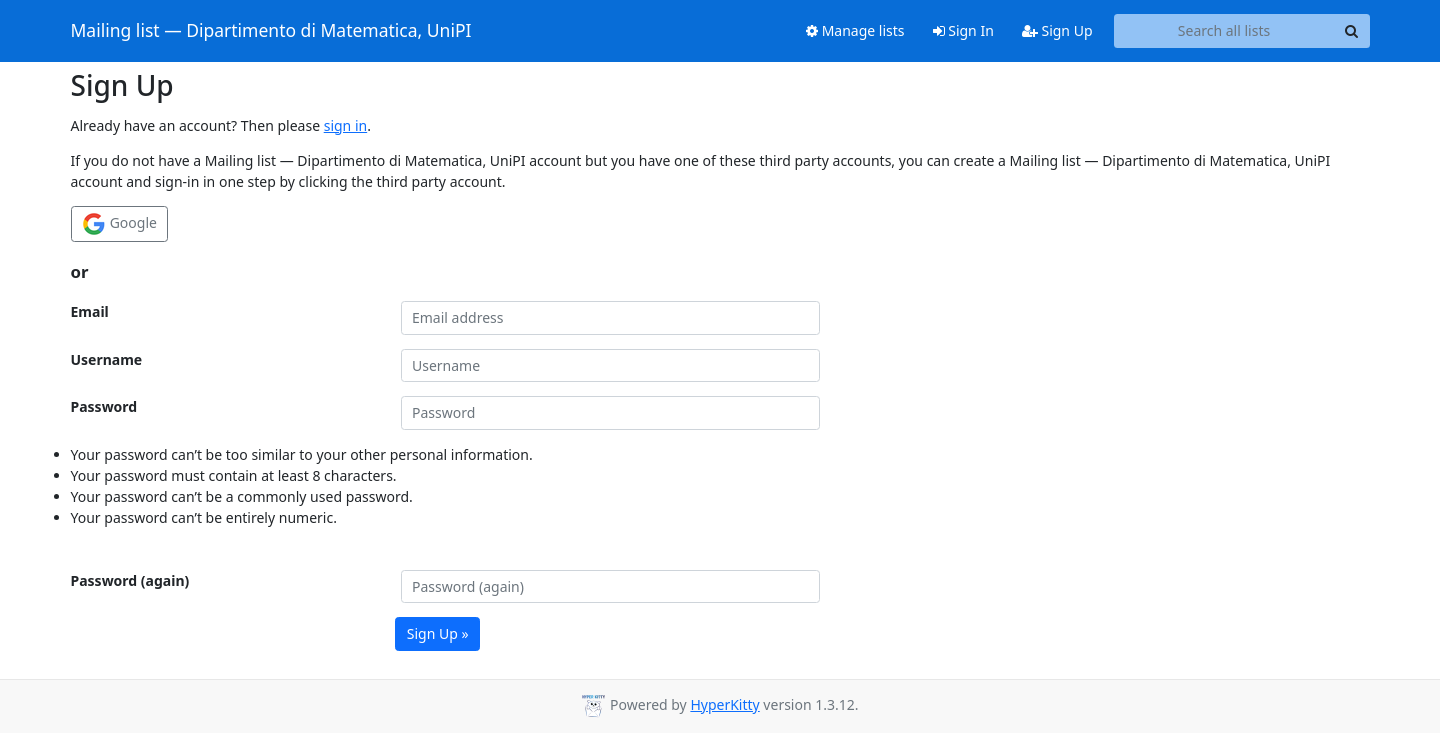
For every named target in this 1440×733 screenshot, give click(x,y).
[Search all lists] (1224, 31)
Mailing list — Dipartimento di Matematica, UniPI (271, 31)
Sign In (963, 30)
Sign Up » (438, 633)
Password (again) (130, 580)
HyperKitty (724, 704)
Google (119, 224)
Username (107, 359)
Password (104, 406)
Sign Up (1057, 30)
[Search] (1352, 31)
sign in (345, 125)
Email (90, 311)
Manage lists (855, 30)
